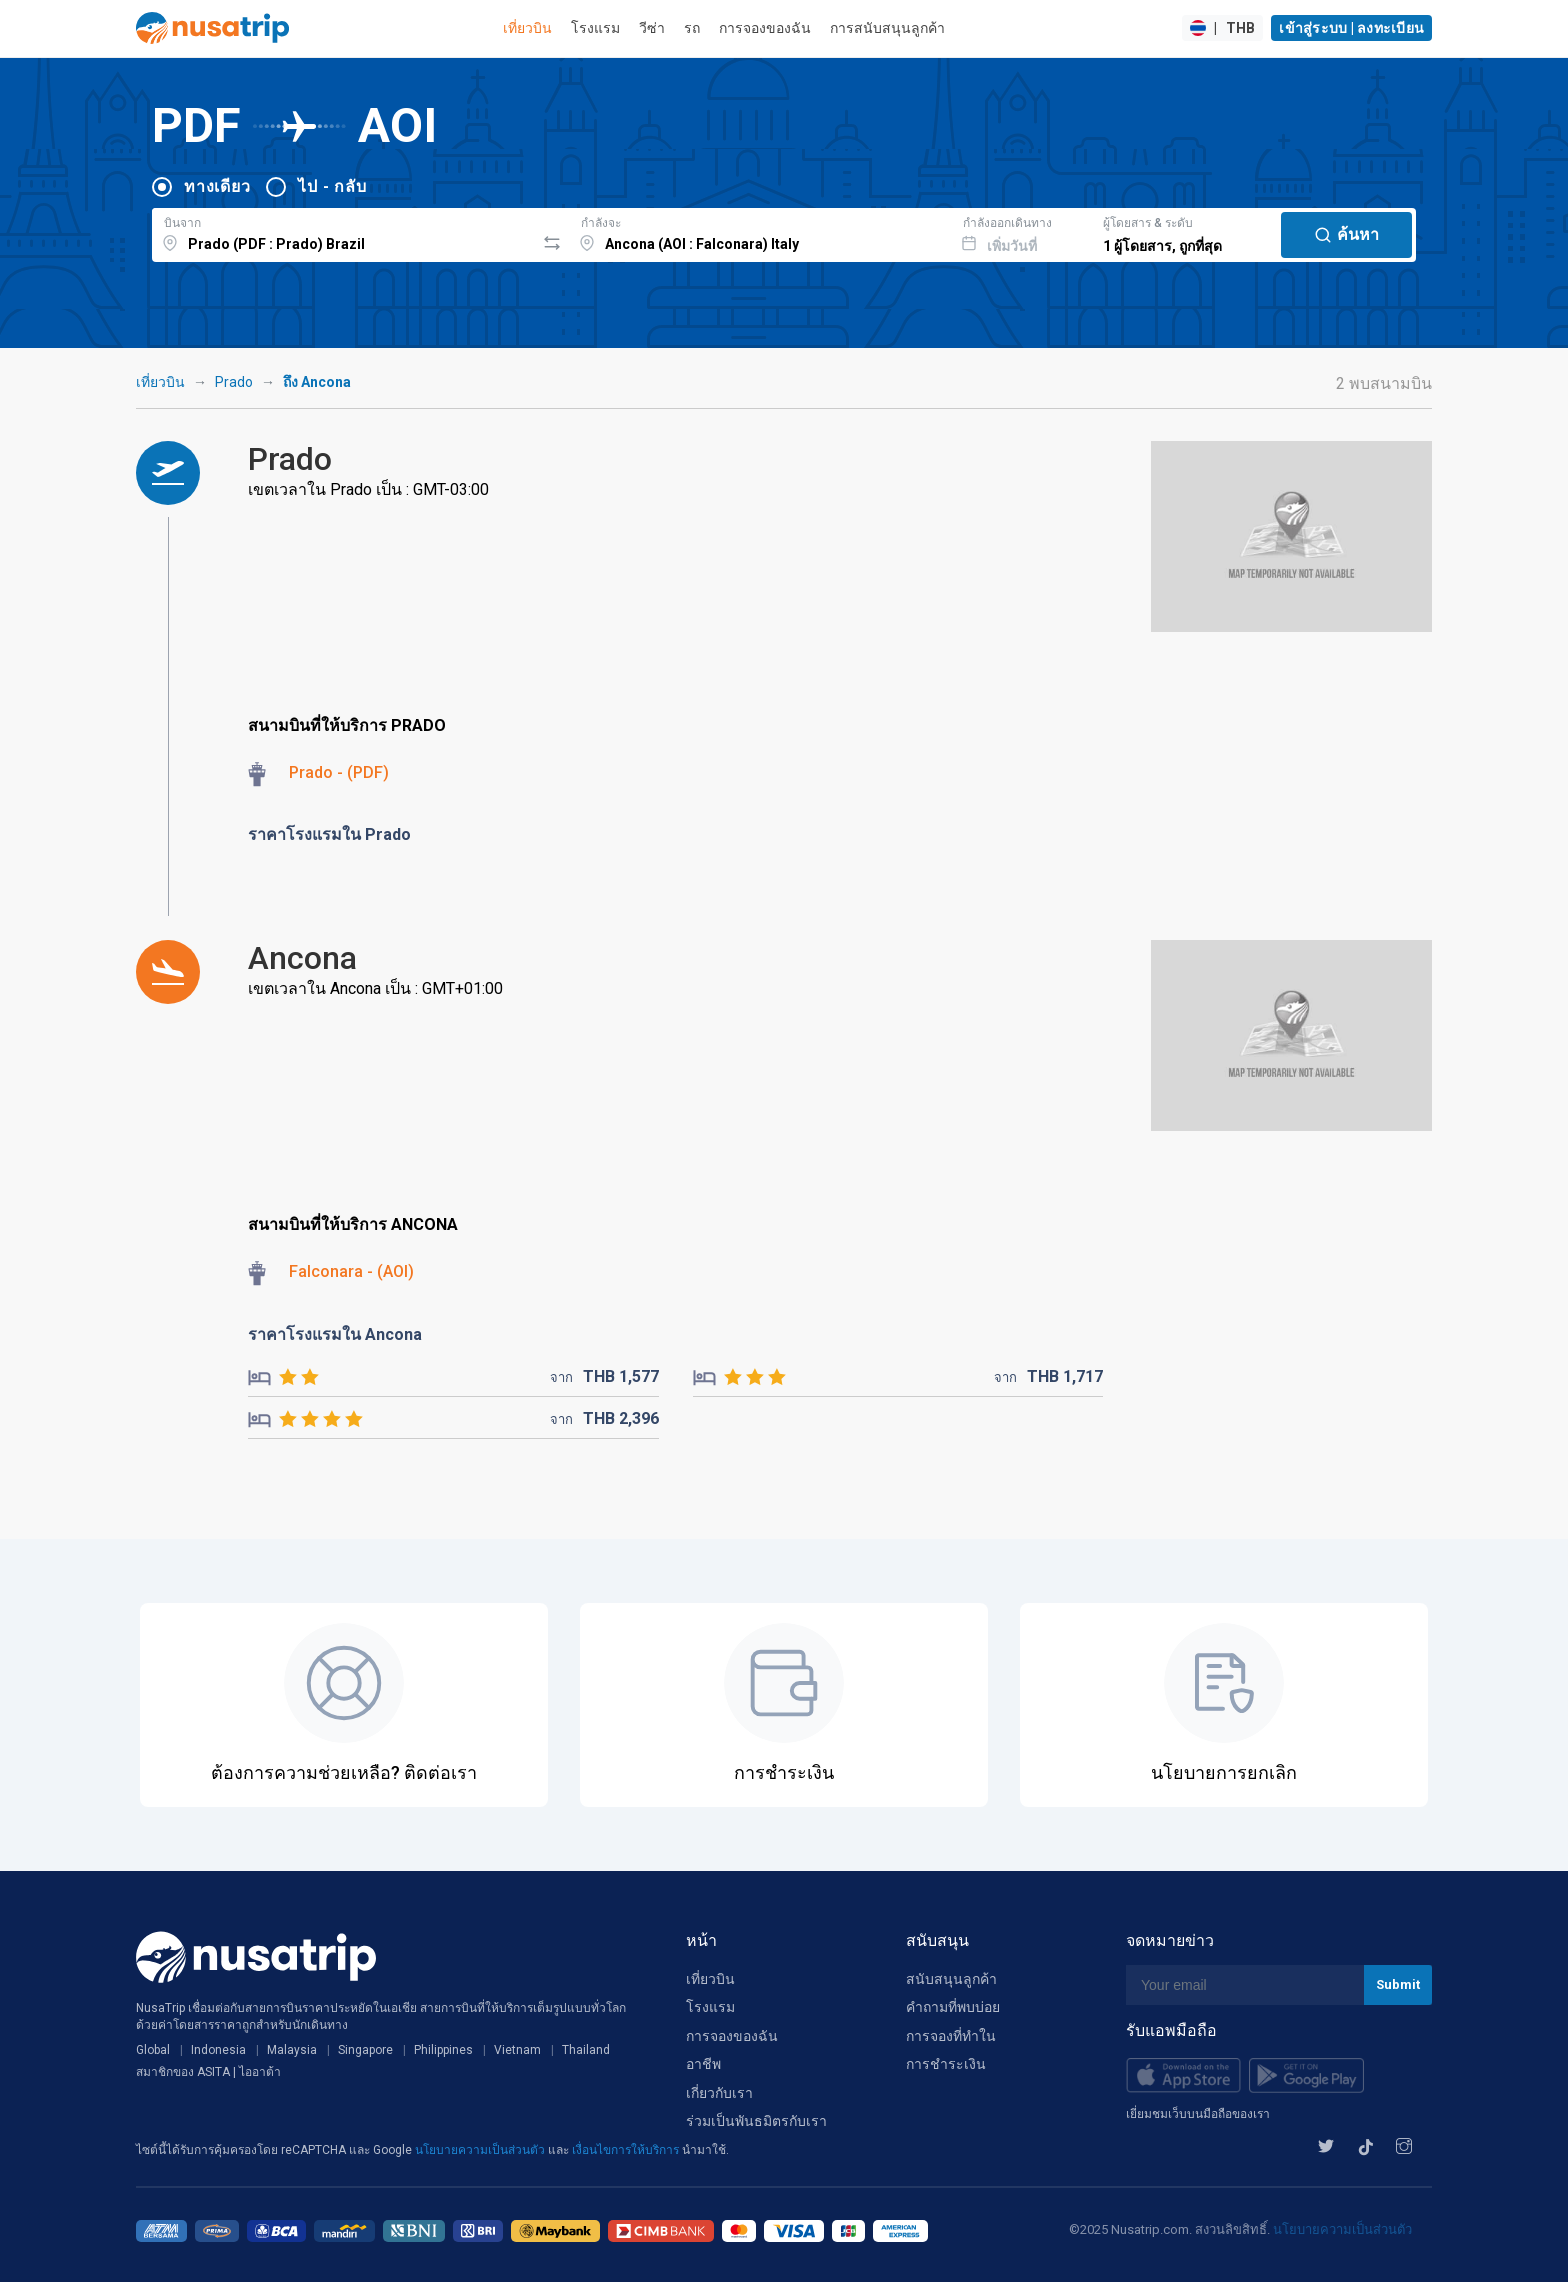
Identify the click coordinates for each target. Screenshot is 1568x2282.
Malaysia (292, 2050)
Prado (234, 382)
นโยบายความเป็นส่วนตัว (481, 2150)
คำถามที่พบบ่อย (953, 2007)
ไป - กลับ (332, 186)
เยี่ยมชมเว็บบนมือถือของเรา (1198, 2114)
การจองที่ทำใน (951, 2036)
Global (153, 2050)
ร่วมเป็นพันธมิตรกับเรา (756, 2121)
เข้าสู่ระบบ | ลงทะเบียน (1351, 28)
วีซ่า (652, 28)
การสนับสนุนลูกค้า (887, 28)
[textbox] (343, 232)
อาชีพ (703, 2064)
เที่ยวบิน (527, 28)
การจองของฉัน (765, 28)
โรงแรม (595, 28)
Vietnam (517, 2050)
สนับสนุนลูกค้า (951, 1979)
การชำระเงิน (946, 2064)
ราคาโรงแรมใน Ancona (335, 1334)
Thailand (586, 2050)
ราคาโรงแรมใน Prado (329, 834)
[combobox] (343, 232)
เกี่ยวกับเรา (719, 2093)
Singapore (365, 2050)
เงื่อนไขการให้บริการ (627, 2150)
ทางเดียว (217, 186)
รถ (692, 28)
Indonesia (218, 2050)
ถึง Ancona (317, 382)
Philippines (443, 2050)
